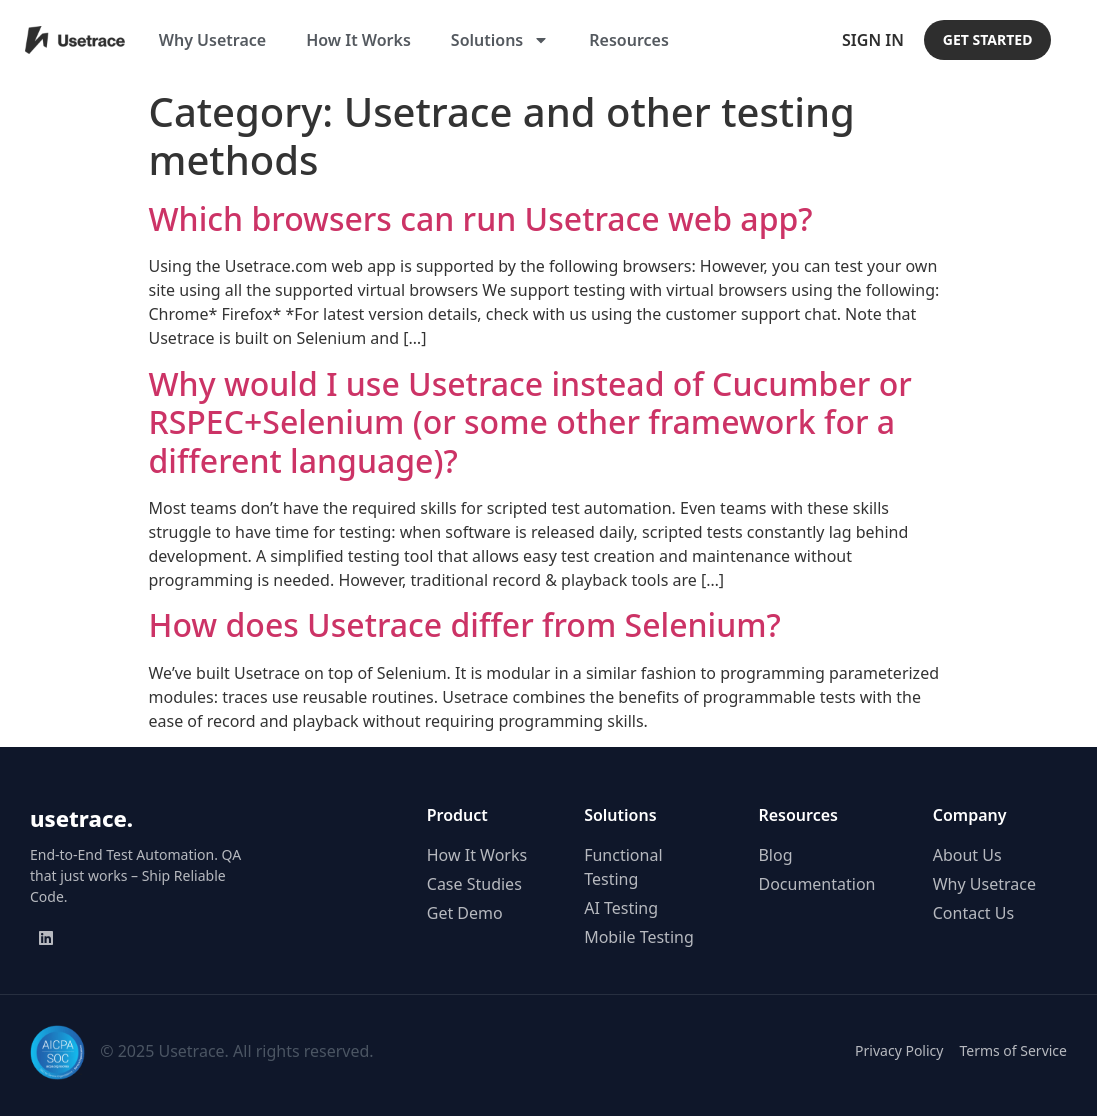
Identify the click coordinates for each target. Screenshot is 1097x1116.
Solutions (500, 40)
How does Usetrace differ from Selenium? (465, 624)
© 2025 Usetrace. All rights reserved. (236, 1051)
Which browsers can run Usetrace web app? (481, 218)
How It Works (358, 40)
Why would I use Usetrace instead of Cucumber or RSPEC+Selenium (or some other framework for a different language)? (530, 422)
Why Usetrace (212, 40)
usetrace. (81, 818)
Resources (629, 40)
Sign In (873, 40)
